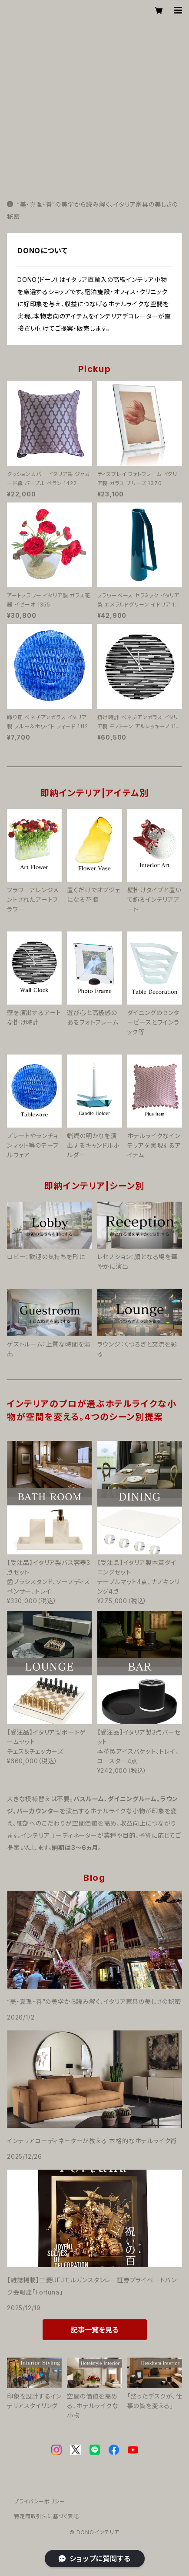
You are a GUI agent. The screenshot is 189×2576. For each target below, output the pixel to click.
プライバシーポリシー (39, 2501)
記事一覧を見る (95, 2329)
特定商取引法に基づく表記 (46, 2516)
